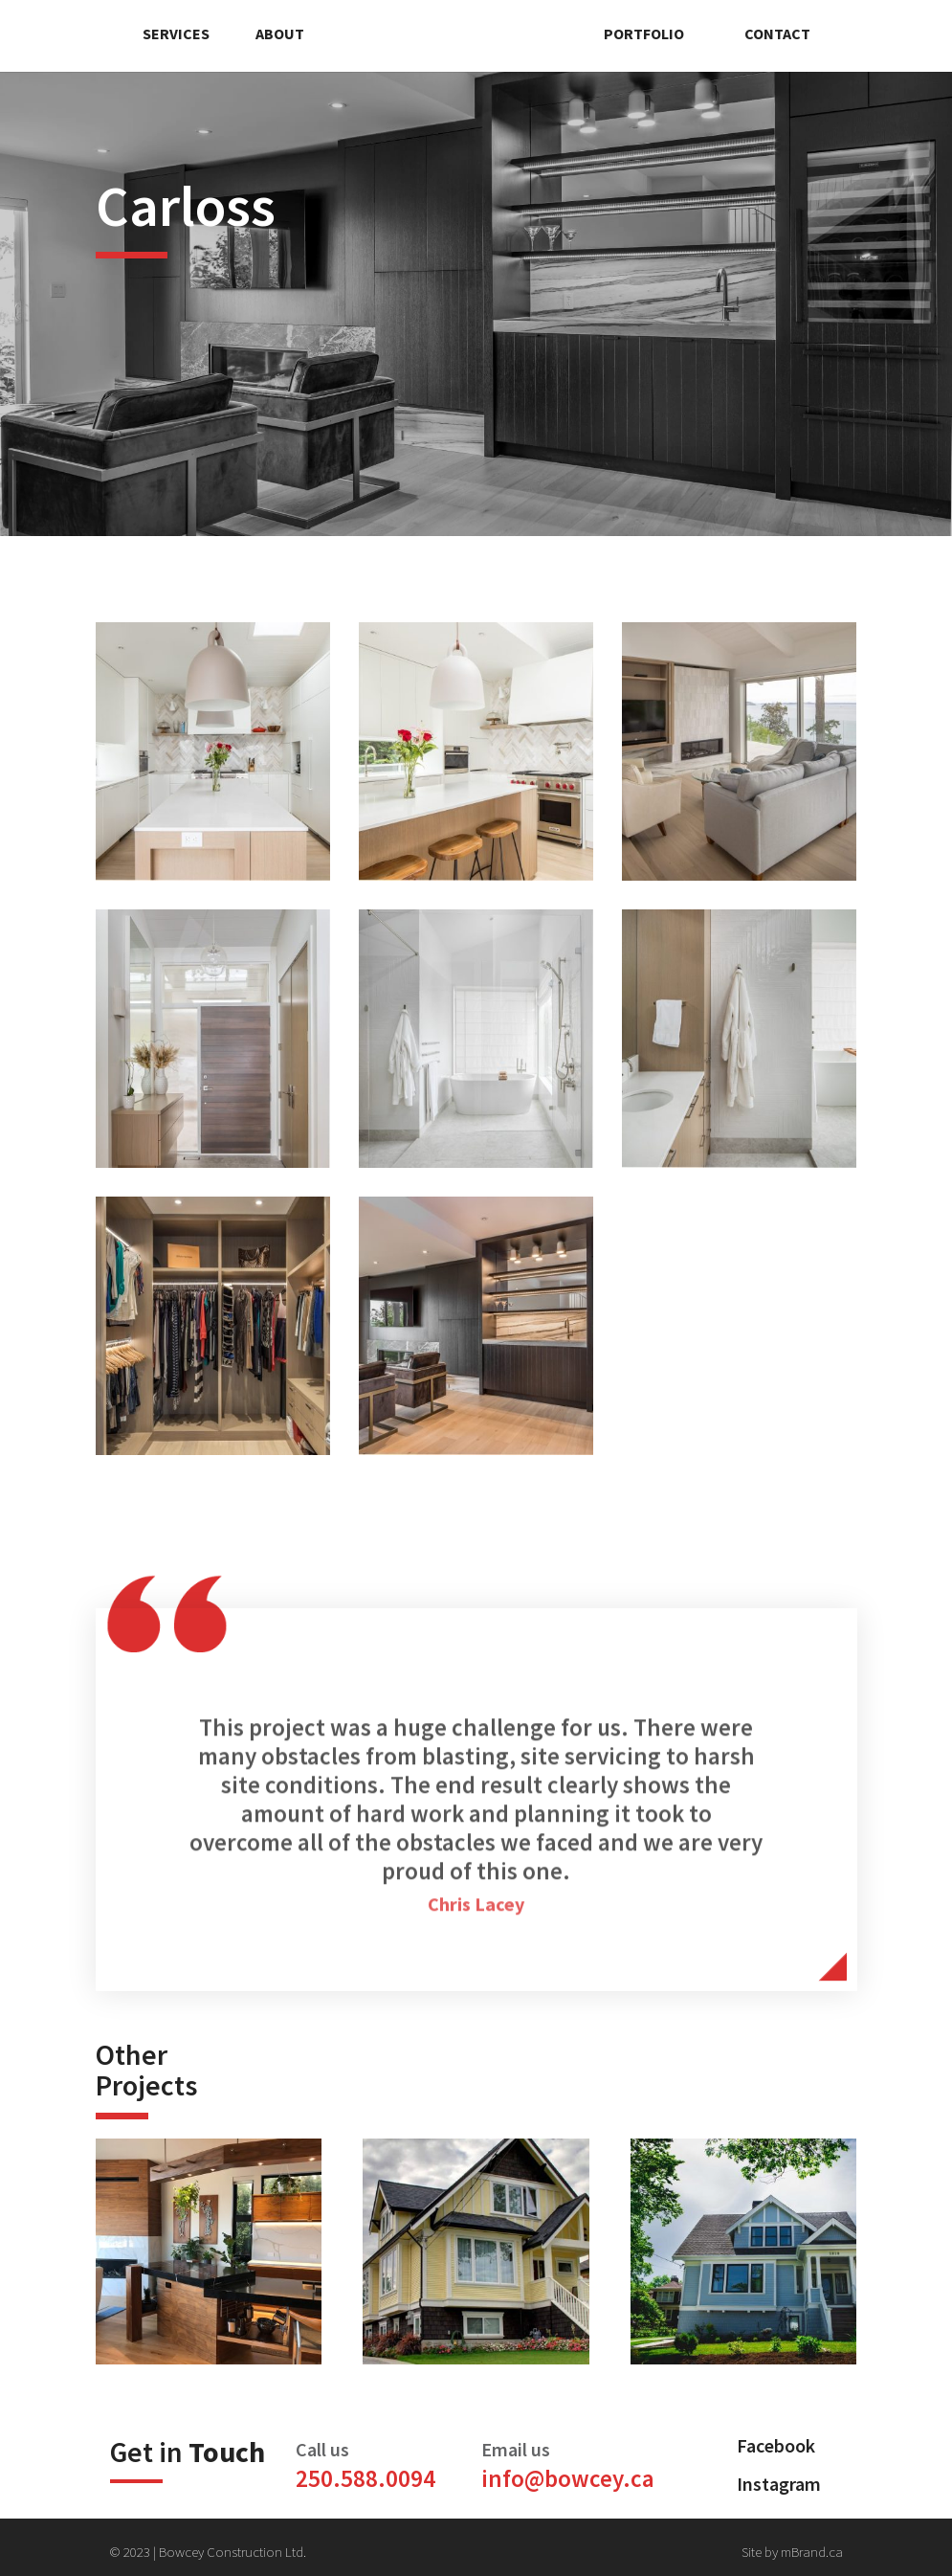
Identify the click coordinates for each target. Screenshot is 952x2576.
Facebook (776, 2445)
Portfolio (644, 33)
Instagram (779, 2484)
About (279, 33)
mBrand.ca (812, 2551)
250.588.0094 (365, 2478)
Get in (187, 2451)
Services (176, 33)
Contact (777, 33)
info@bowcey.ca (567, 2478)
